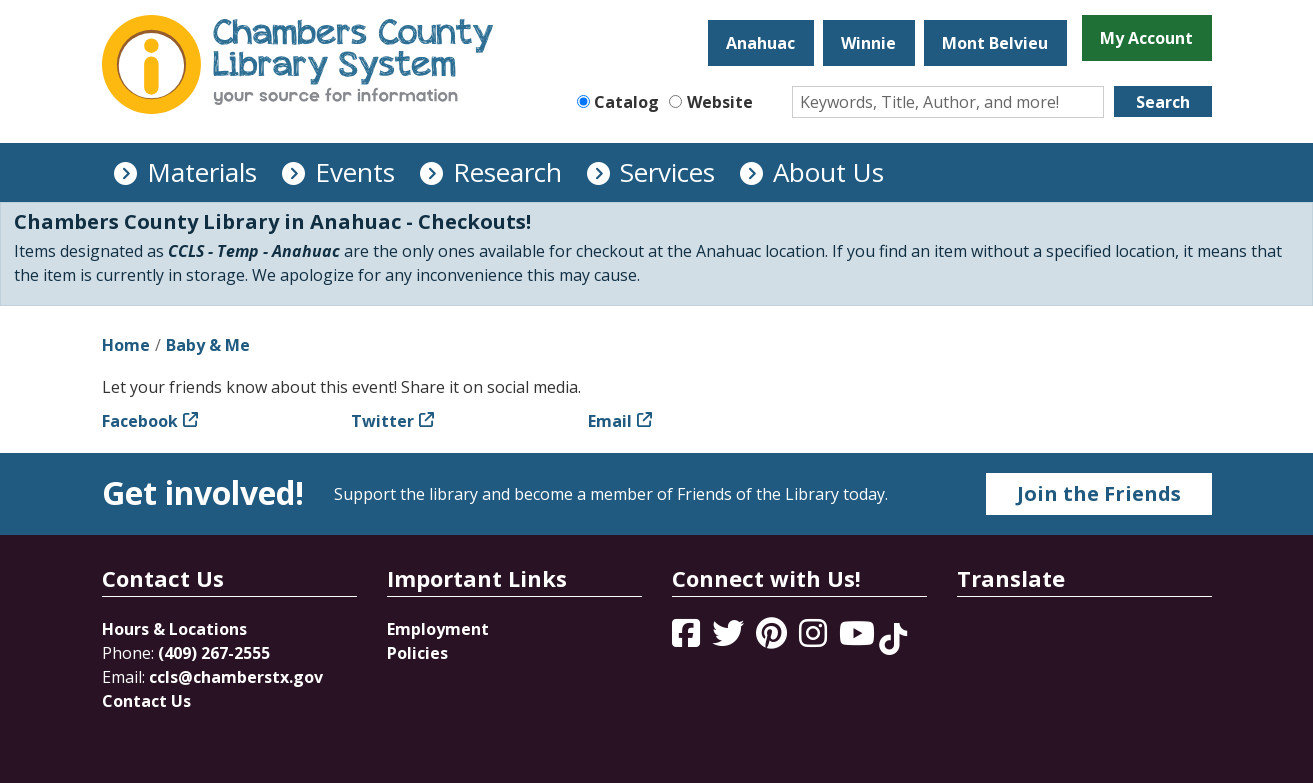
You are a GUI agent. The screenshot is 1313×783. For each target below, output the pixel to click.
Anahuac (760, 43)
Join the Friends (1099, 493)
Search (1163, 102)
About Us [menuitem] (828, 172)
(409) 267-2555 (214, 653)
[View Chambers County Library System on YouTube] (859, 639)
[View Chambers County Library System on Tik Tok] (893, 639)
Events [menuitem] (355, 172)
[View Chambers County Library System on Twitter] (730, 639)
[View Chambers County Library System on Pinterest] (773, 639)
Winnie (868, 43)
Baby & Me (208, 345)
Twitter (382, 421)
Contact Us (146, 701)
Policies (417, 653)
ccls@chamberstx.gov (236, 677)
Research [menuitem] (507, 172)
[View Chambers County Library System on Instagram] (815, 639)
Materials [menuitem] (202, 172)
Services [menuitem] (667, 172)
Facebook (140, 421)
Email (610, 421)
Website (720, 102)
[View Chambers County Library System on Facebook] (688, 639)
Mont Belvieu (995, 43)
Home (126, 345)
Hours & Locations (174, 629)
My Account (1146, 38)
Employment (438, 629)
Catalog (626, 102)
